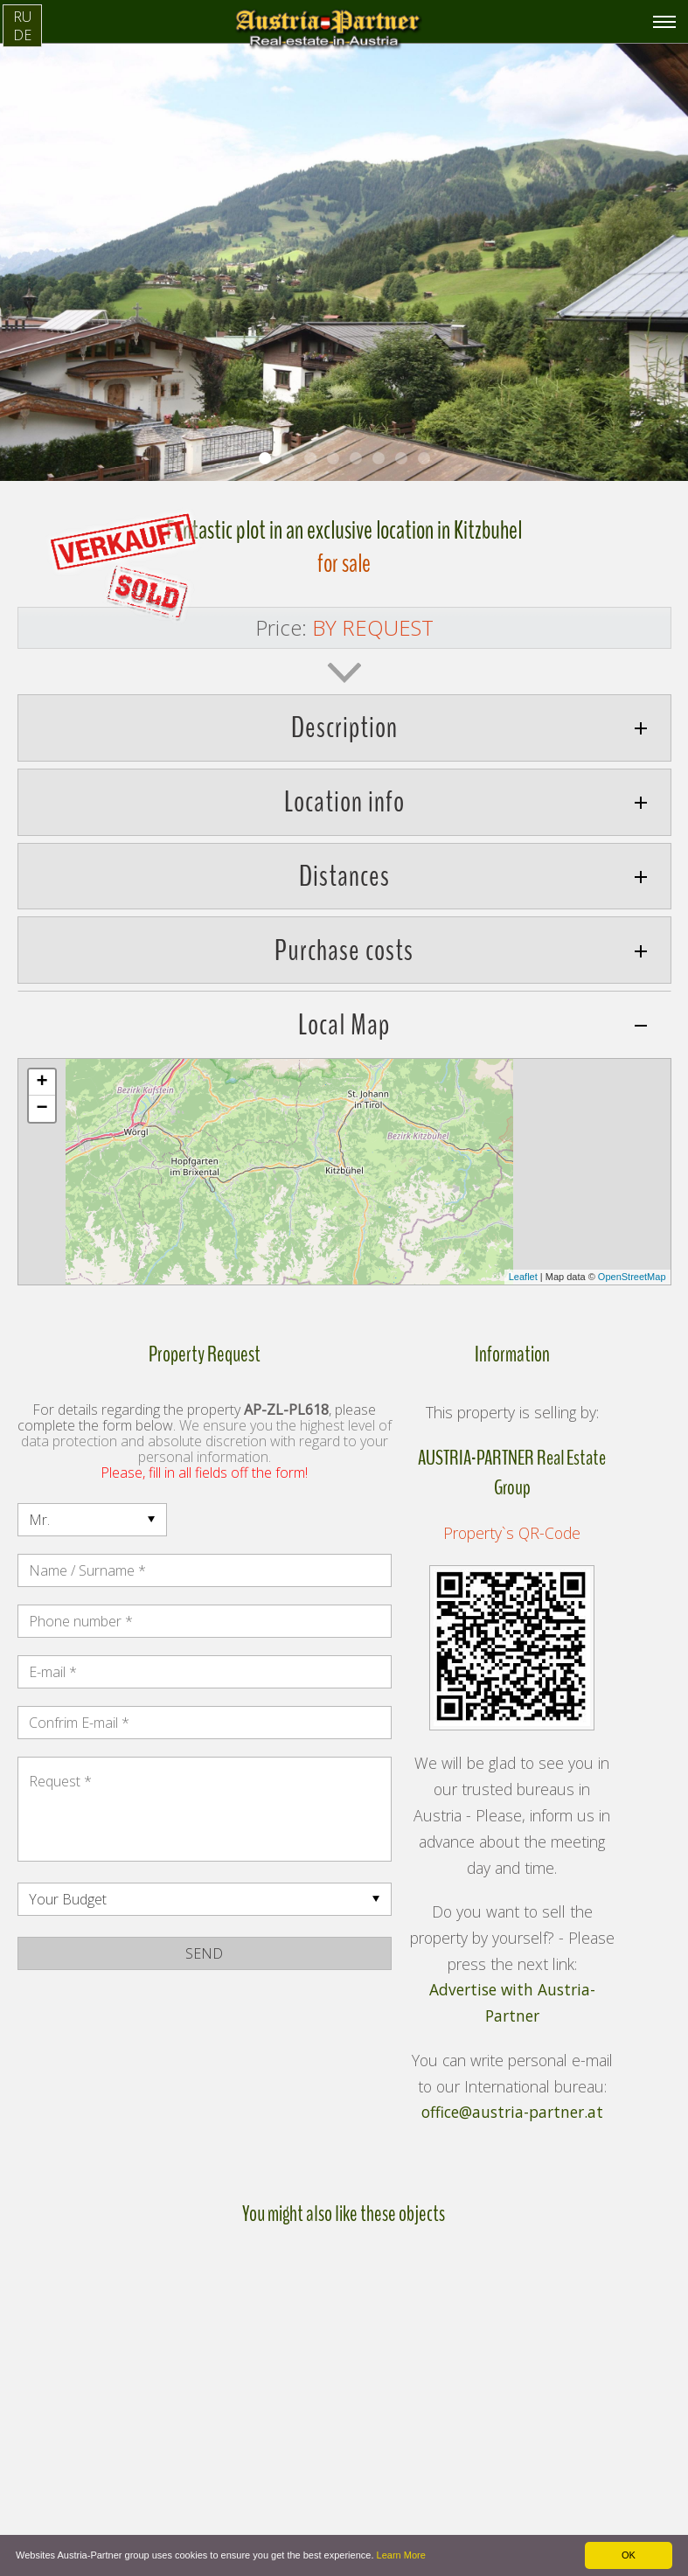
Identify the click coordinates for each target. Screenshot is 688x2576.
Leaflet (523, 1276)
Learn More (401, 2555)
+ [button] (41, 1082)
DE (22, 35)
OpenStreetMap (632, 1276)
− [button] (41, 1109)
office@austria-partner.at (512, 2112)
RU (22, 16)
